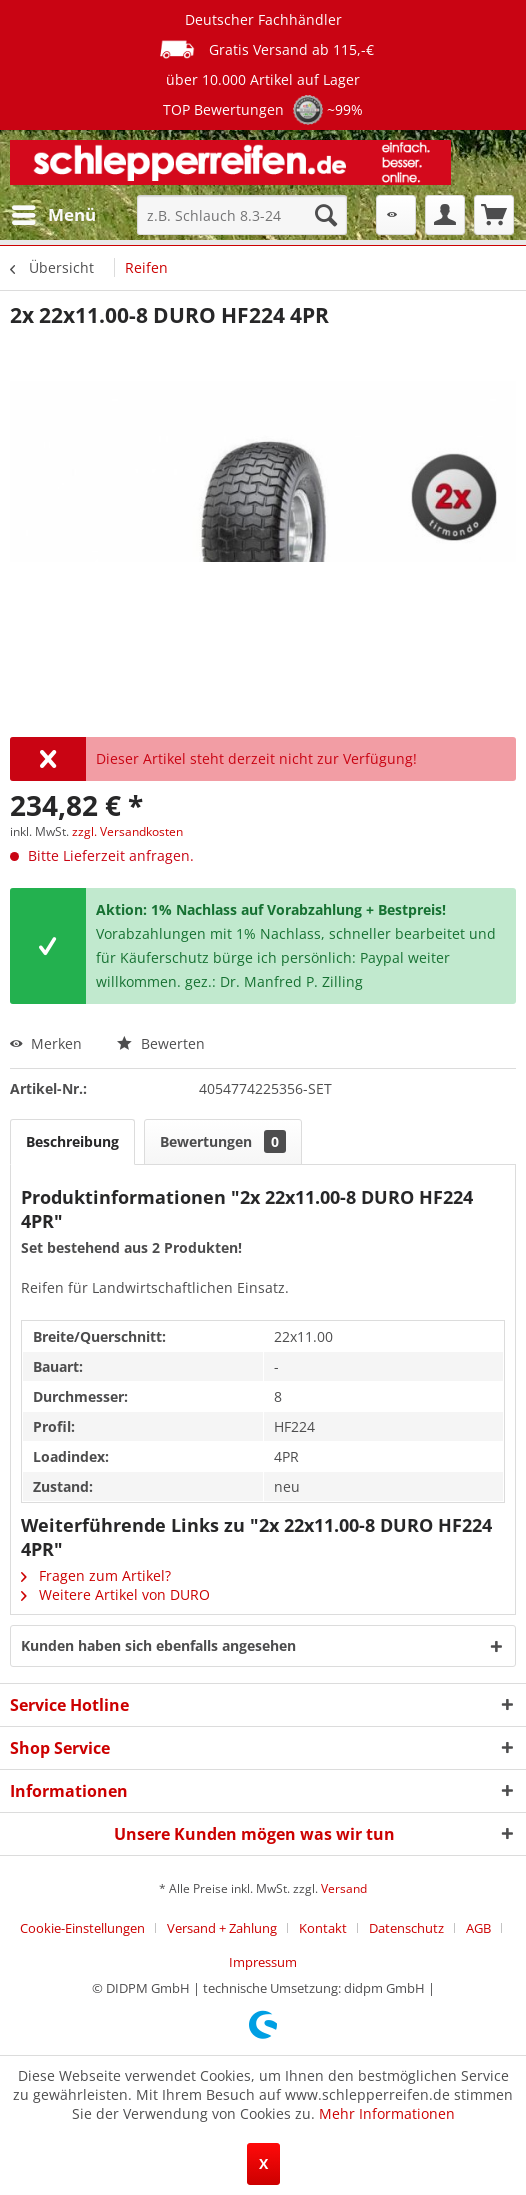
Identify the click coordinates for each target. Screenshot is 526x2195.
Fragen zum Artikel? (96, 1575)
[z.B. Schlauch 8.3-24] (242, 215)
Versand (344, 1888)
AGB (478, 1928)
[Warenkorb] (494, 215)
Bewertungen (223, 1141)
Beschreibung (72, 1141)
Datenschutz (406, 1928)
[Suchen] (326, 215)
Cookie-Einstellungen (82, 1928)
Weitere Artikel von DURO (115, 1594)
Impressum (263, 1962)
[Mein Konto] (445, 215)
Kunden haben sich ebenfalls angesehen (158, 1645)
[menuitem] (53, 215)
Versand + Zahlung (222, 1928)
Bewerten (161, 1043)
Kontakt (323, 1928)
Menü (54, 212)
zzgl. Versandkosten (127, 831)
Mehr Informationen (387, 2113)
